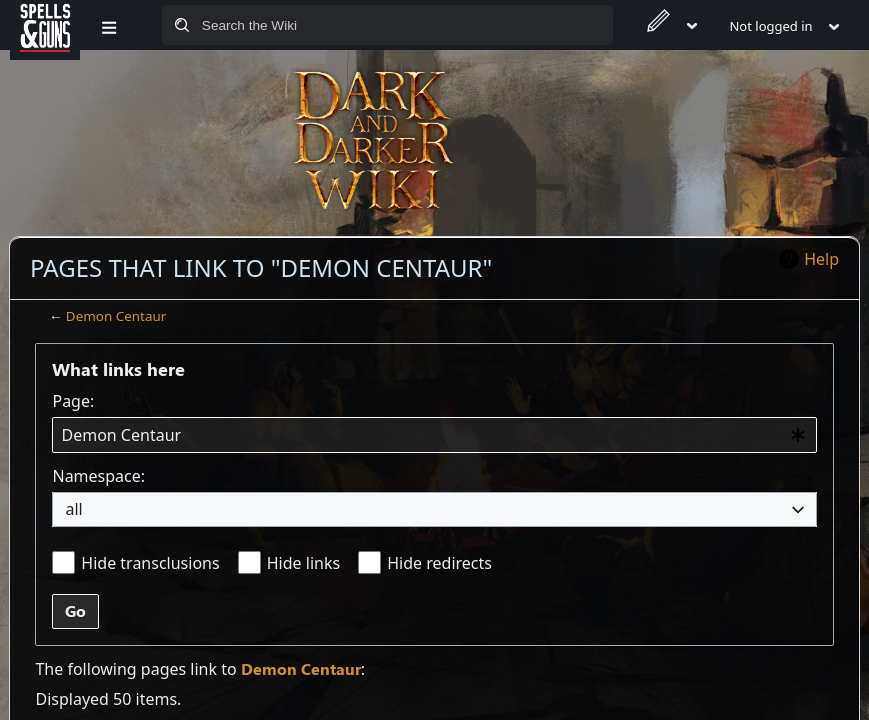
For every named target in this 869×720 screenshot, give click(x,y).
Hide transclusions (150, 563)
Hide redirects (439, 563)
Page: (73, 401)
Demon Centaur (116, 316)
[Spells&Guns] (45, 25)
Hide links (303, 563)
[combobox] (434, 435)
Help (821, 259)
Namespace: (98, 476)
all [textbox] (73, 509)
